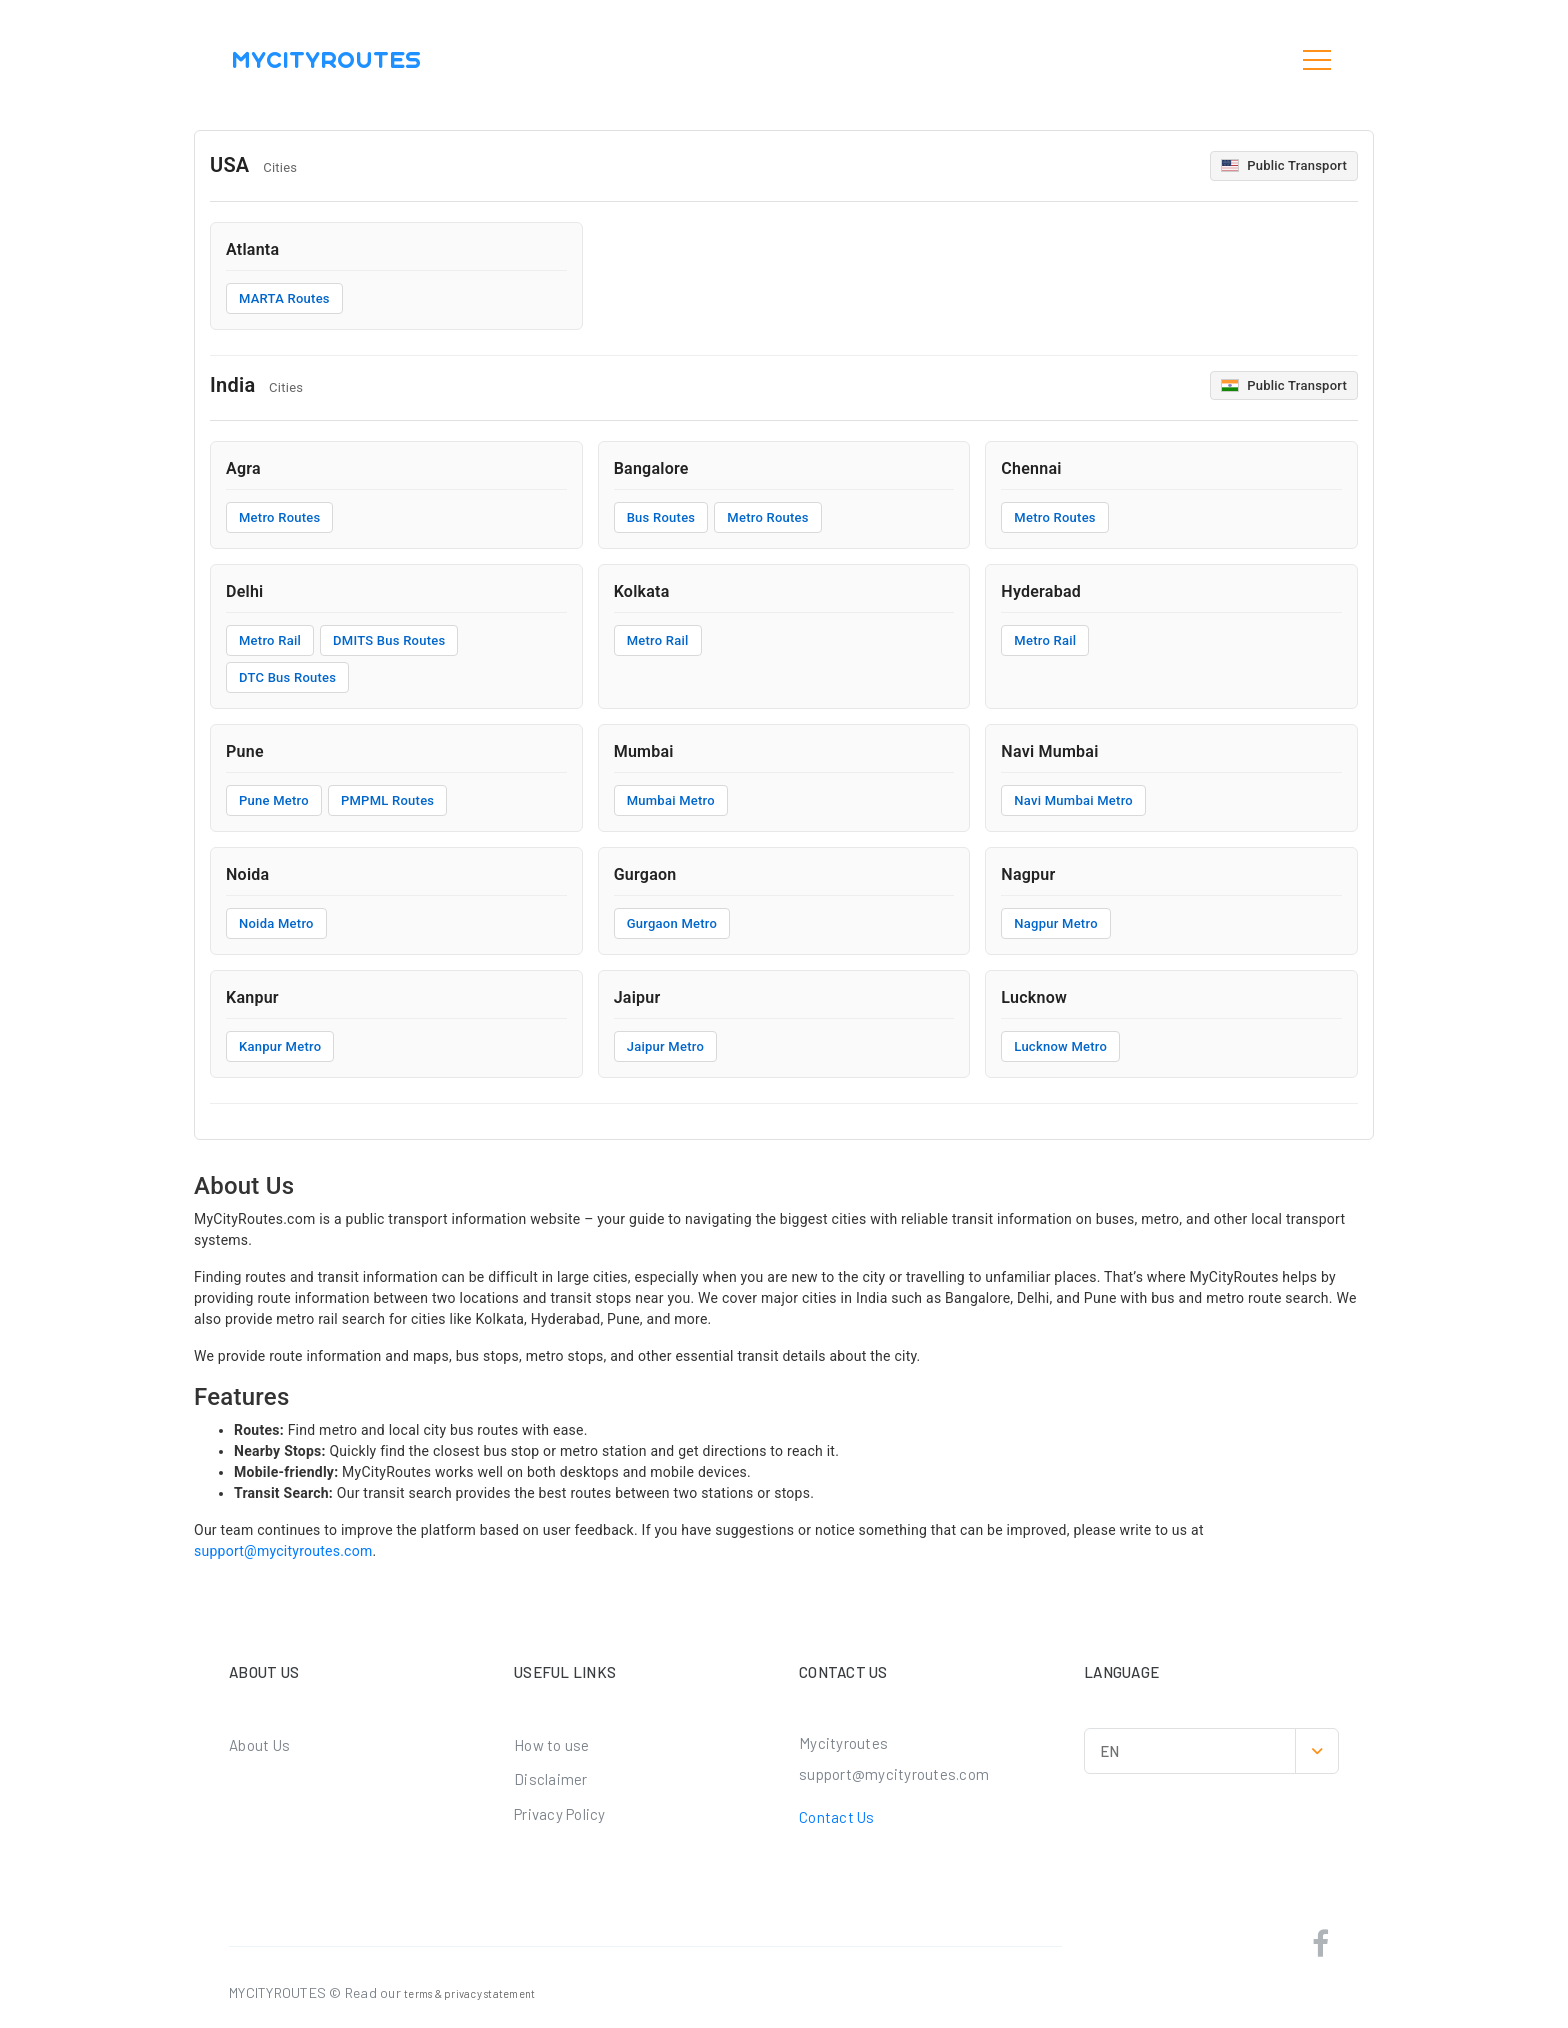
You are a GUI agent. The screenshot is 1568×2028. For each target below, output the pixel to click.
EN (1219, 1751)
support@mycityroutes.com (283, 1551)
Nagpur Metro (1055, 923)
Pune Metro (274, 800)
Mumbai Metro (671, 800)
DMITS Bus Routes (389, 640)
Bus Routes (661, 517)
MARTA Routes (284, 298)
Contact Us (837, 1817)
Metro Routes (279, 517)
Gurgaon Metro (672, 923)
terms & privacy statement (469, 1993)
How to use (552, 1745)
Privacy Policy (560, 1814)
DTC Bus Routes (287, 677)
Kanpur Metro (280, 1046)
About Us (259, 1745)
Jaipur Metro (665, 1046)
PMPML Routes (387, 800)
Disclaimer (551, 1779)
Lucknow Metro (1060, 1046)
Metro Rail (270, 640)
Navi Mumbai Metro (1073, 800)
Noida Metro (276, 923)
